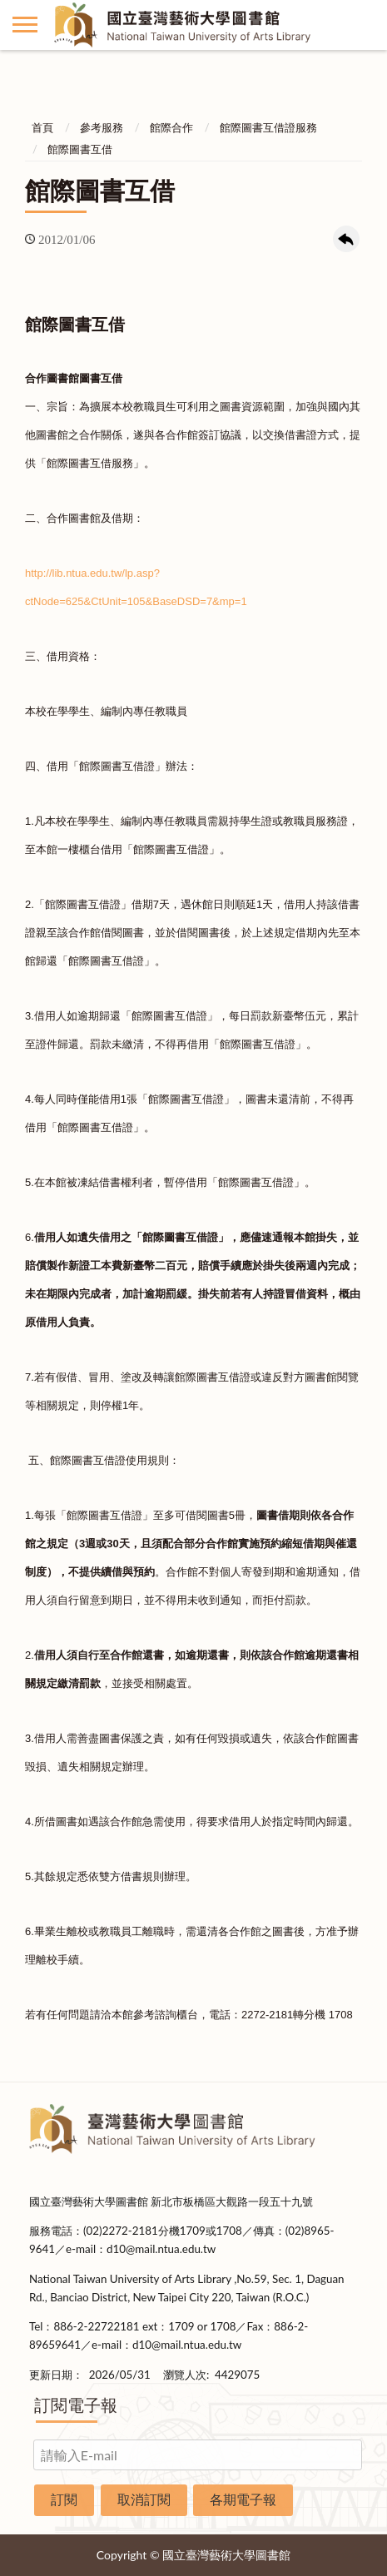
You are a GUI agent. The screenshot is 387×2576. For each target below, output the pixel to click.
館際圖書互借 (79, 149)
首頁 (42, 127)
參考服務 (101, 127)
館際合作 (171, 127)
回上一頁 (346, 239)
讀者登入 (362, 25)
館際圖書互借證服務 (268, 127)
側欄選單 (24, 24)
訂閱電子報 (75, 2405)
